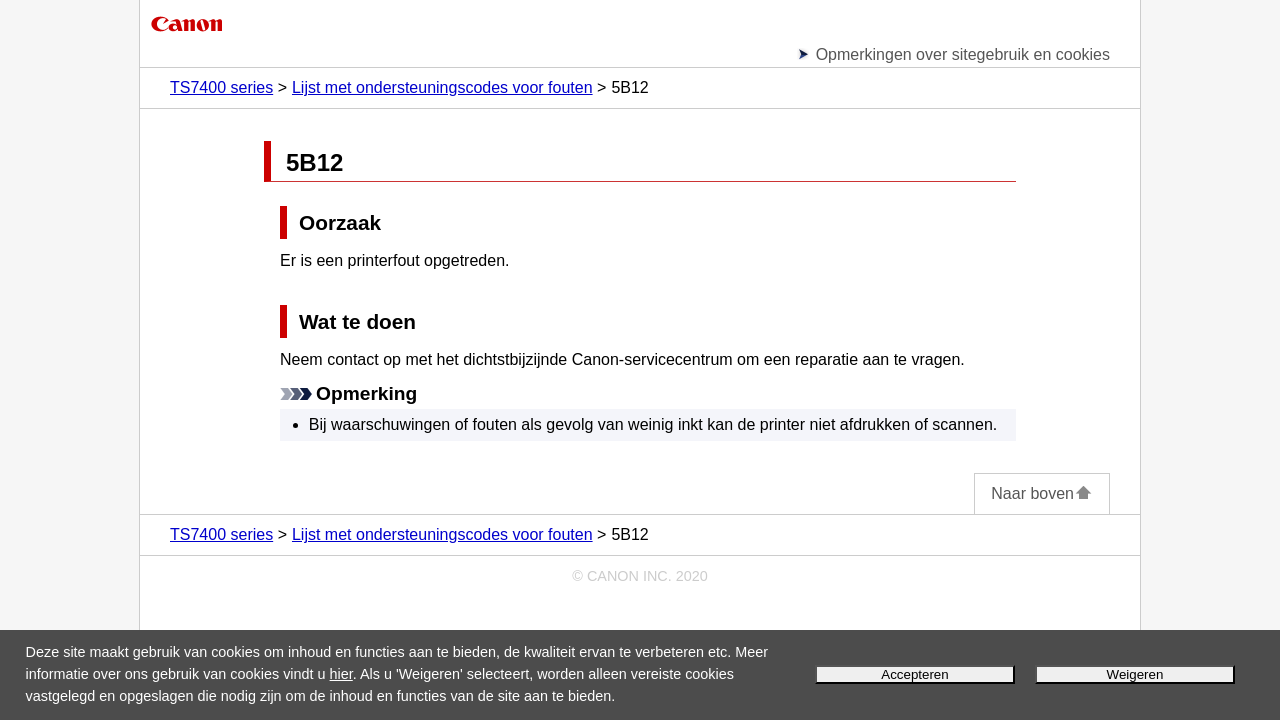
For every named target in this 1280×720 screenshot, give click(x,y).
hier (341, 674)
